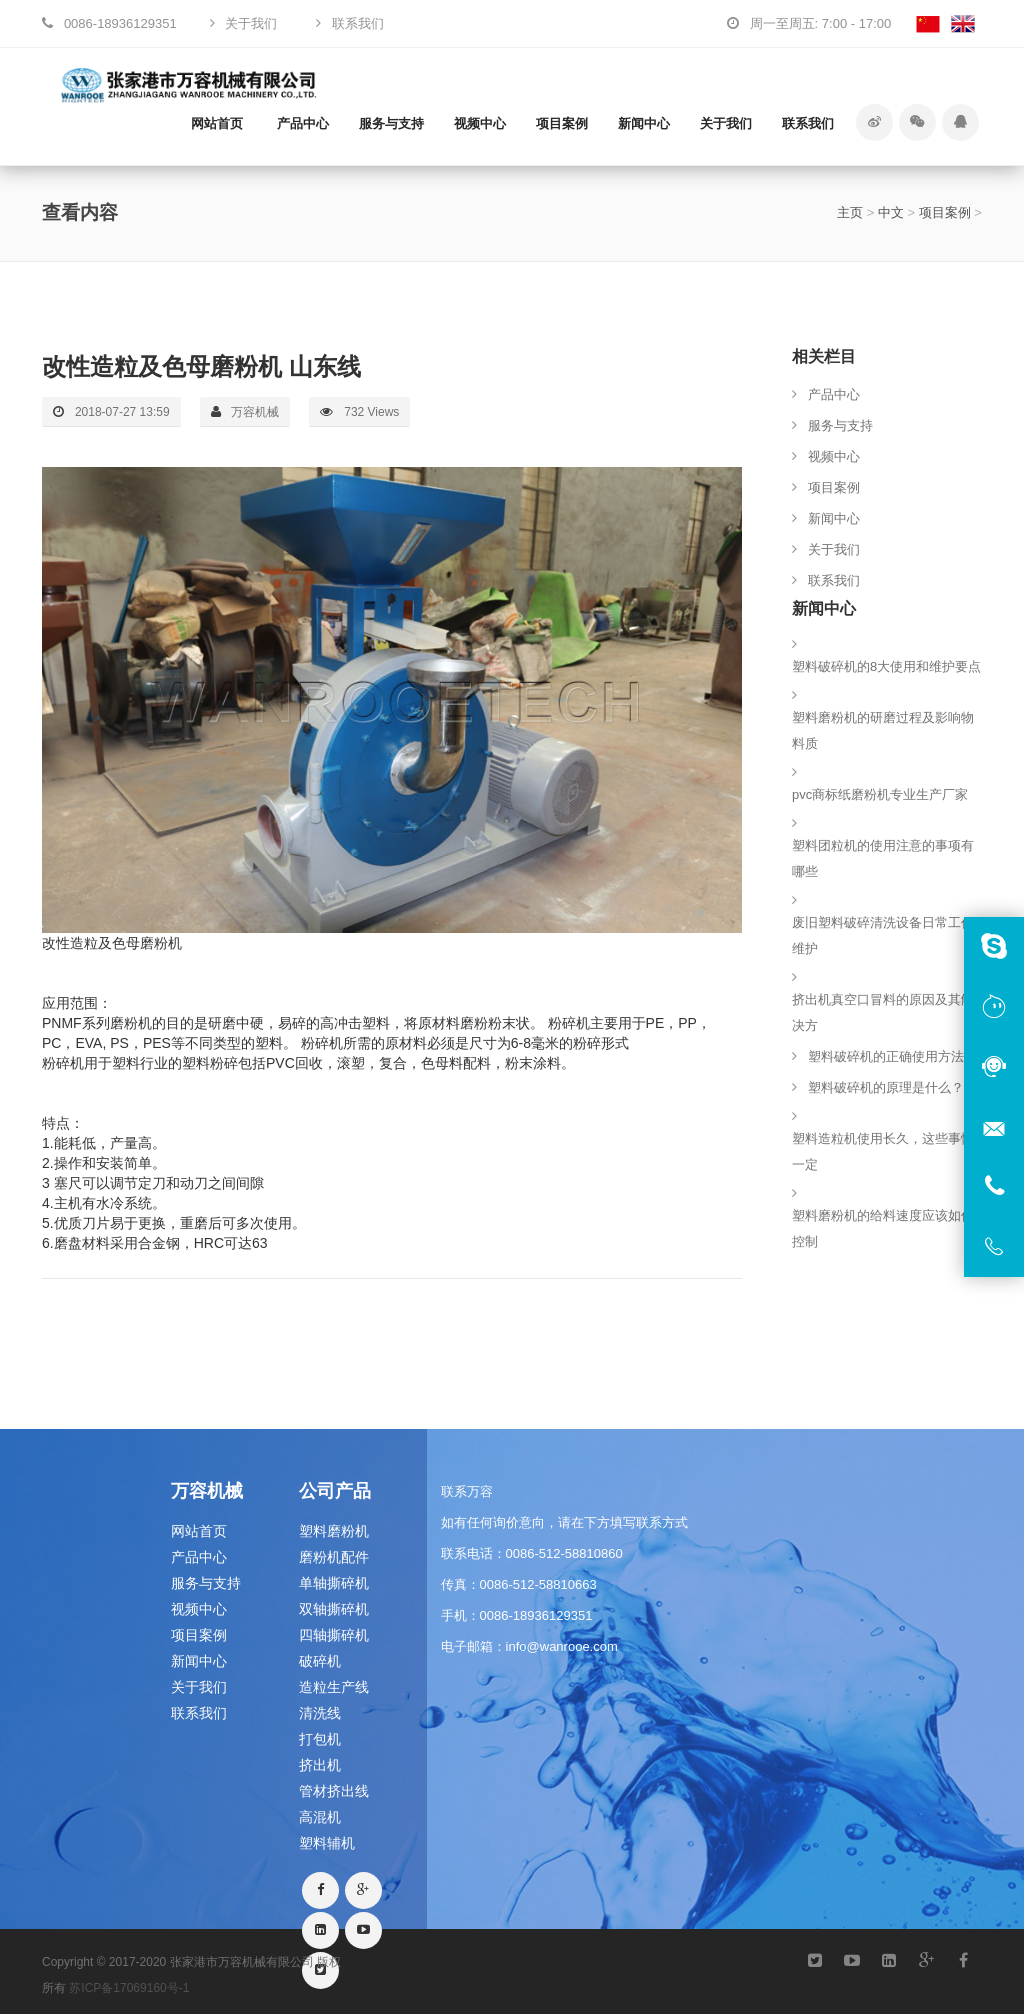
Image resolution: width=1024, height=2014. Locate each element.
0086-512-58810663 (538, 1584)
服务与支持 (391, 123)
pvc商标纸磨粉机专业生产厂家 (880, 794)
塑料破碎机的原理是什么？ (886, 1087)
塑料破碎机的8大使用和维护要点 (886, 666)
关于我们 (726, 123)
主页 (850, 212)
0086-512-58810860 (564, 1553)
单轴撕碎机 (334, 1583)
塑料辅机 (327, 1843)
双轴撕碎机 (334, 1609)
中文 (891, 212)
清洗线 (320, 1713)
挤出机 (320, 1765)
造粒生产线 (334, 1687)
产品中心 (303, 123)
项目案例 (562, 123)
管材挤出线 (334, 1791)
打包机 (320, 1739)
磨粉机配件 (334, 1557)
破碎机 (320, 1661)
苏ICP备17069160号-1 (129, 1988)
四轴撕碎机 (334, 1635)
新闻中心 (644, 123)
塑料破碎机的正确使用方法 (886, 1056)
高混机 (320, 1817)
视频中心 (480, 123)
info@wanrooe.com (562, 1646)
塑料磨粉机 (334, 1531)
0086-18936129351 (536, 1615)
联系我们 (808, 123)
